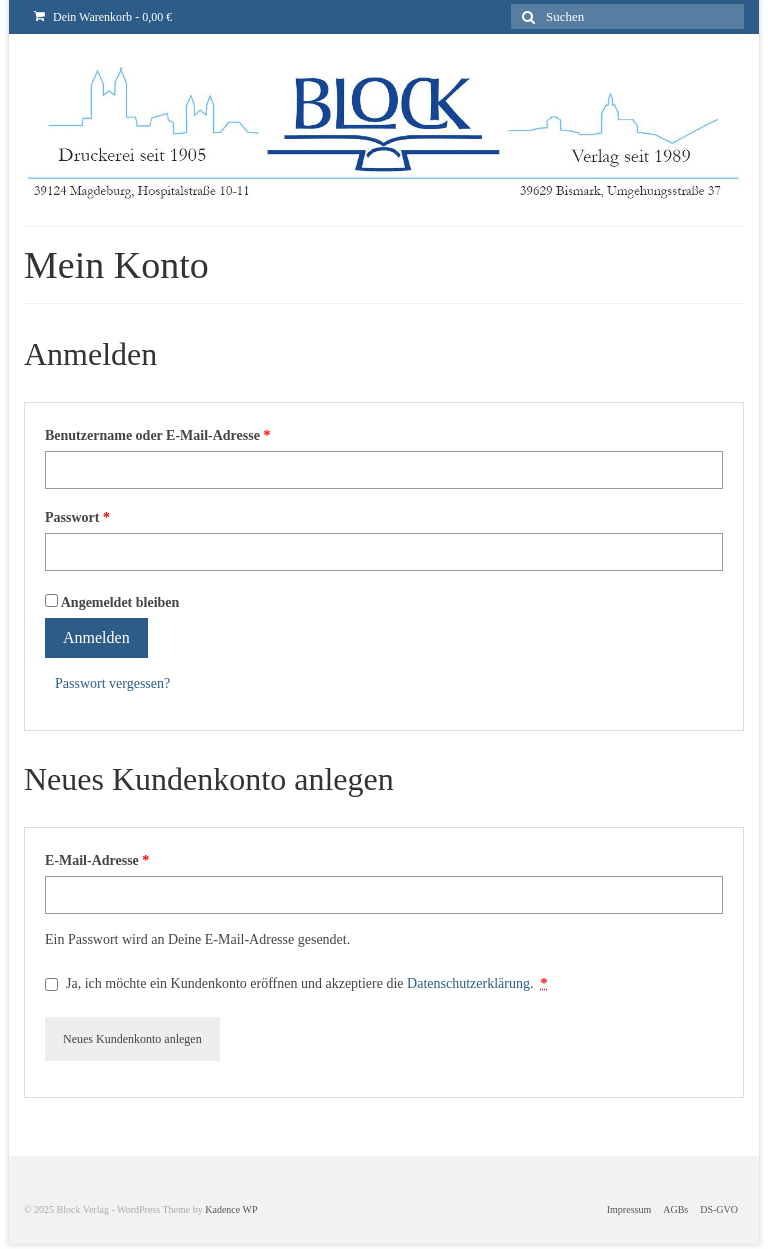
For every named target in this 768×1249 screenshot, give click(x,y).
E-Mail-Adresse (97, 860)
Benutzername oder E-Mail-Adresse (157, 435)
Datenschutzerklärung (468, 983)
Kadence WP (231, 1209)
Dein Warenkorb (103, 17)
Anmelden (96, 637)
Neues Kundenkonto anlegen (132, 1039)
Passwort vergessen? (112, 683)
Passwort (77, 517)
